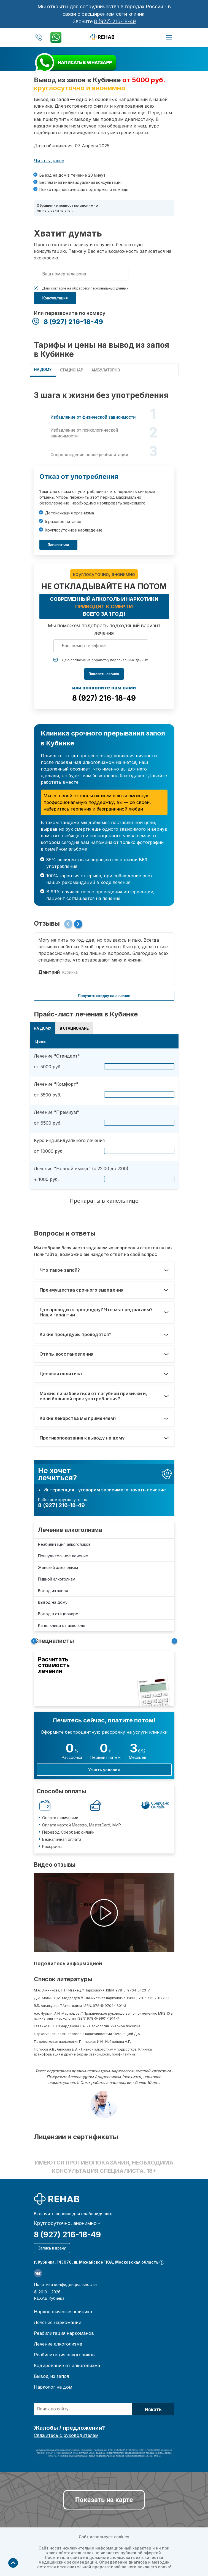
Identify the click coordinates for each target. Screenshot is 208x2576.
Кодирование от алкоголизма (67, 2365)
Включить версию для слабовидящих (73, 2214)
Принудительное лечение (63, 1555)
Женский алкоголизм (58, 1567)
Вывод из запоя (53, 1590)
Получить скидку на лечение (104, 996)
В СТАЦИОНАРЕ (74, 1028)
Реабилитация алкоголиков (64, 1544)
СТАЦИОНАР (71, 370)
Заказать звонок (104, 674)
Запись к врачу (52, 2248)
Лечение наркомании (57, 2322)
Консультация (55, 298)
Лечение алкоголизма (70, 1529)
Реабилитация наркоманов (64, 2333)
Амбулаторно (105, 370)
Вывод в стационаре (58, 1613)
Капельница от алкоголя (61, 1625)
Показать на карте (104, 2500)
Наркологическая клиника (63, 2311)
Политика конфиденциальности (65, 2284)
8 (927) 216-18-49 (115, 21)
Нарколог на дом (53, 2387)
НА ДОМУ (43, 369)
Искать (153, 2409)
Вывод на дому (52, 1602)
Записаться (58, 545)
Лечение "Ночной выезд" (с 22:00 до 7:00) (81, 1168)
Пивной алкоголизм (56, 1579)
